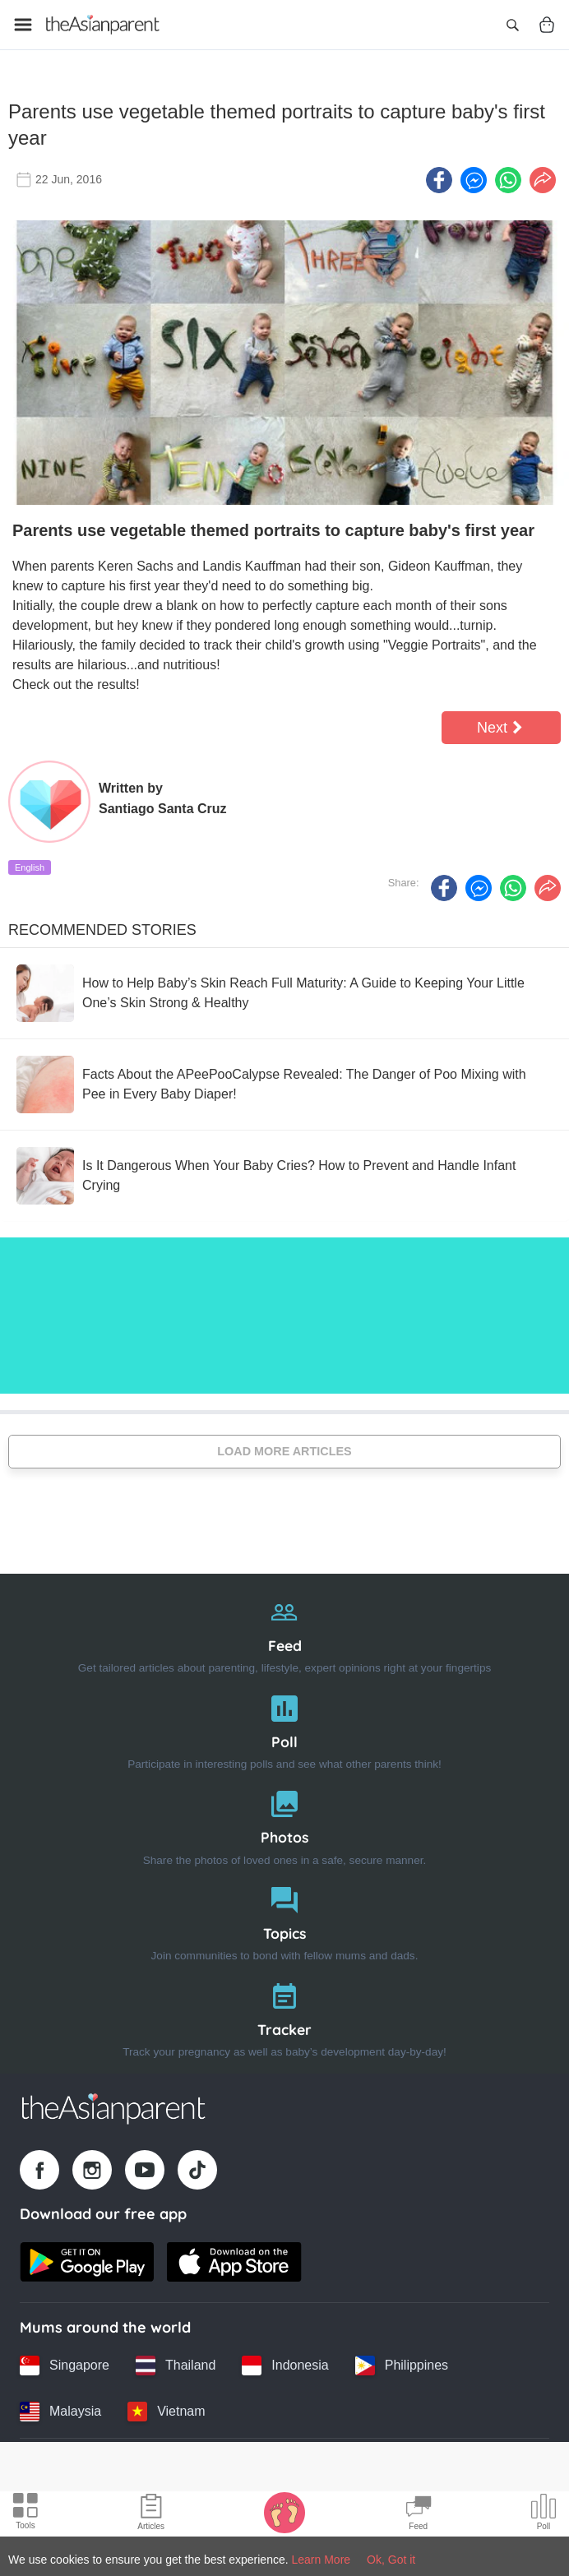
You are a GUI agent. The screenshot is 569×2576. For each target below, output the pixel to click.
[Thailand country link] (175, 2365)
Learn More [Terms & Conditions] (321, 2559)
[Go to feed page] (103, 25)
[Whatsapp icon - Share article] (508, 178)
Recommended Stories (102, 928)
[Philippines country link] (401, 2365)
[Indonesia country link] (285, 2365)
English (29, 866)
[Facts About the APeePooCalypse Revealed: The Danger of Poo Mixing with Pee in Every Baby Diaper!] (284, 1083)
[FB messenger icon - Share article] (473, 178)
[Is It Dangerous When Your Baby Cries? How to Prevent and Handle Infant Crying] (284, 1174)
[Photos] (284, 1823)
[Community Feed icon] (418, 2514)
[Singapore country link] (64, 2365)
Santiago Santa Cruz (163, 807)
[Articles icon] (150, 2514)
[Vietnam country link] (166, 2411)
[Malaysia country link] (60, 2411)
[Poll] (284, 1727)
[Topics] (284, 1919)
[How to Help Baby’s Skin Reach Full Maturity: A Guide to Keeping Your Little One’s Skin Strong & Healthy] (284, 991)
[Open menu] (23, 25)
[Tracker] (284, 2015)
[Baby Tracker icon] (284, 2512)
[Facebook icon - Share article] (439, 178)
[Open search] (512, 25)
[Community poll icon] (543, 2514)
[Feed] (284, 1631)
